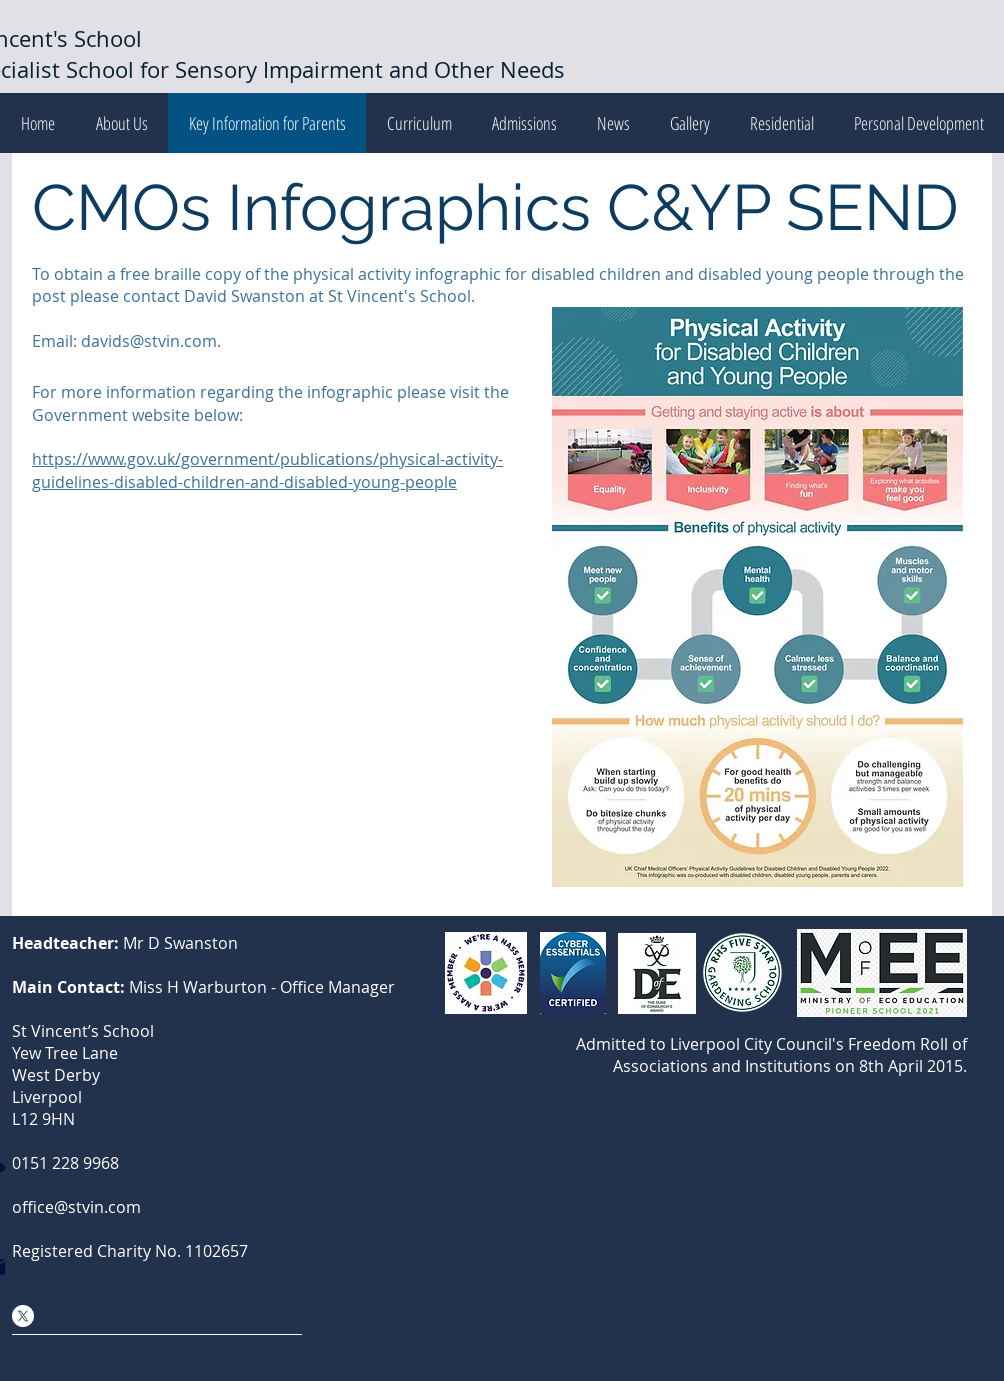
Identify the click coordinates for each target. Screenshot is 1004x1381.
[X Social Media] (23, 1316)
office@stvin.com (76, 1207)
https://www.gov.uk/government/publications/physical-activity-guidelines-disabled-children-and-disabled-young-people (267, 470)
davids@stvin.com (149, 341)
